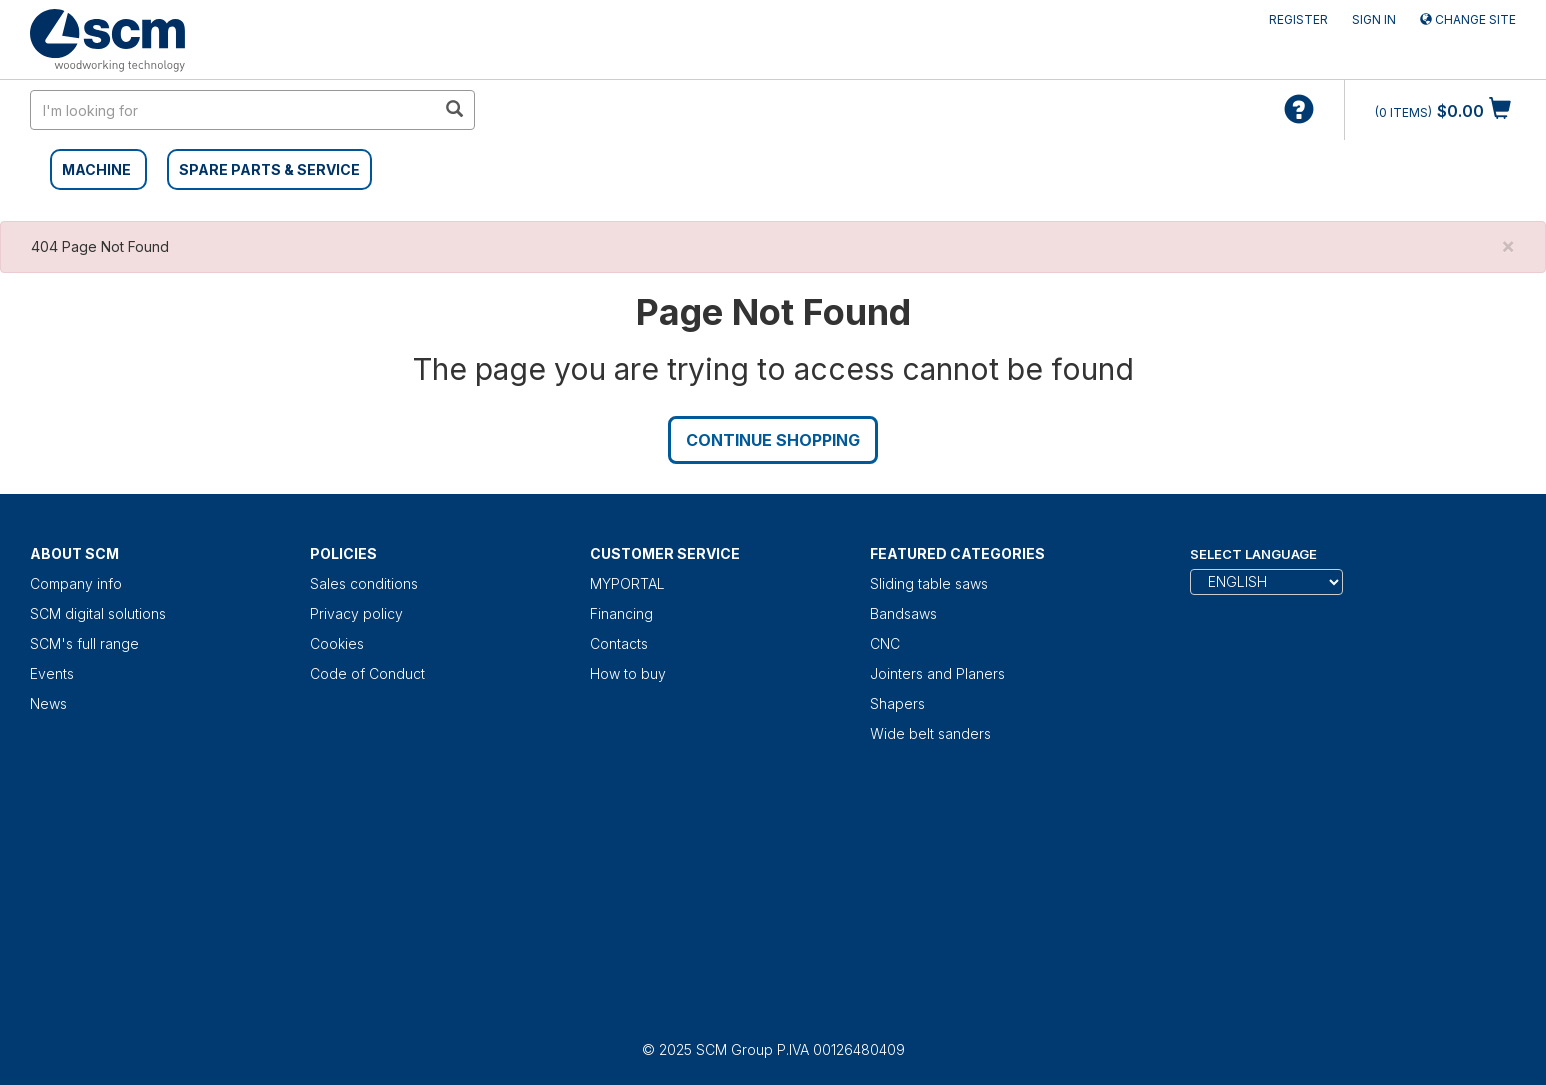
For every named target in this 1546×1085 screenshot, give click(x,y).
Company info (76, 583)
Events (52, 673)
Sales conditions (364, 583)
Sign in (1374, 19)
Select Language (1253, 554)
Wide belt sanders (930, 733)
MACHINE (96, 169)
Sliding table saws (929, 583)
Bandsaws (903, 613)
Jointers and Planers (937, 673)
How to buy (628, 673)
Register (1298, 19)
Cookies (337, 643)
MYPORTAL (627, 583)
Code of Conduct (367, 673)
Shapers (897, 703)
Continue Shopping (773, 440)
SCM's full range (84, 643)
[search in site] (233, 110)
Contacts (619, 643)
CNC (885, 643)
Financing (621, 613)
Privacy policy (356, 613)
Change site (1468, 19)
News (48, 703)
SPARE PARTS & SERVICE (269, 169)
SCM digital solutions (98, 613)
